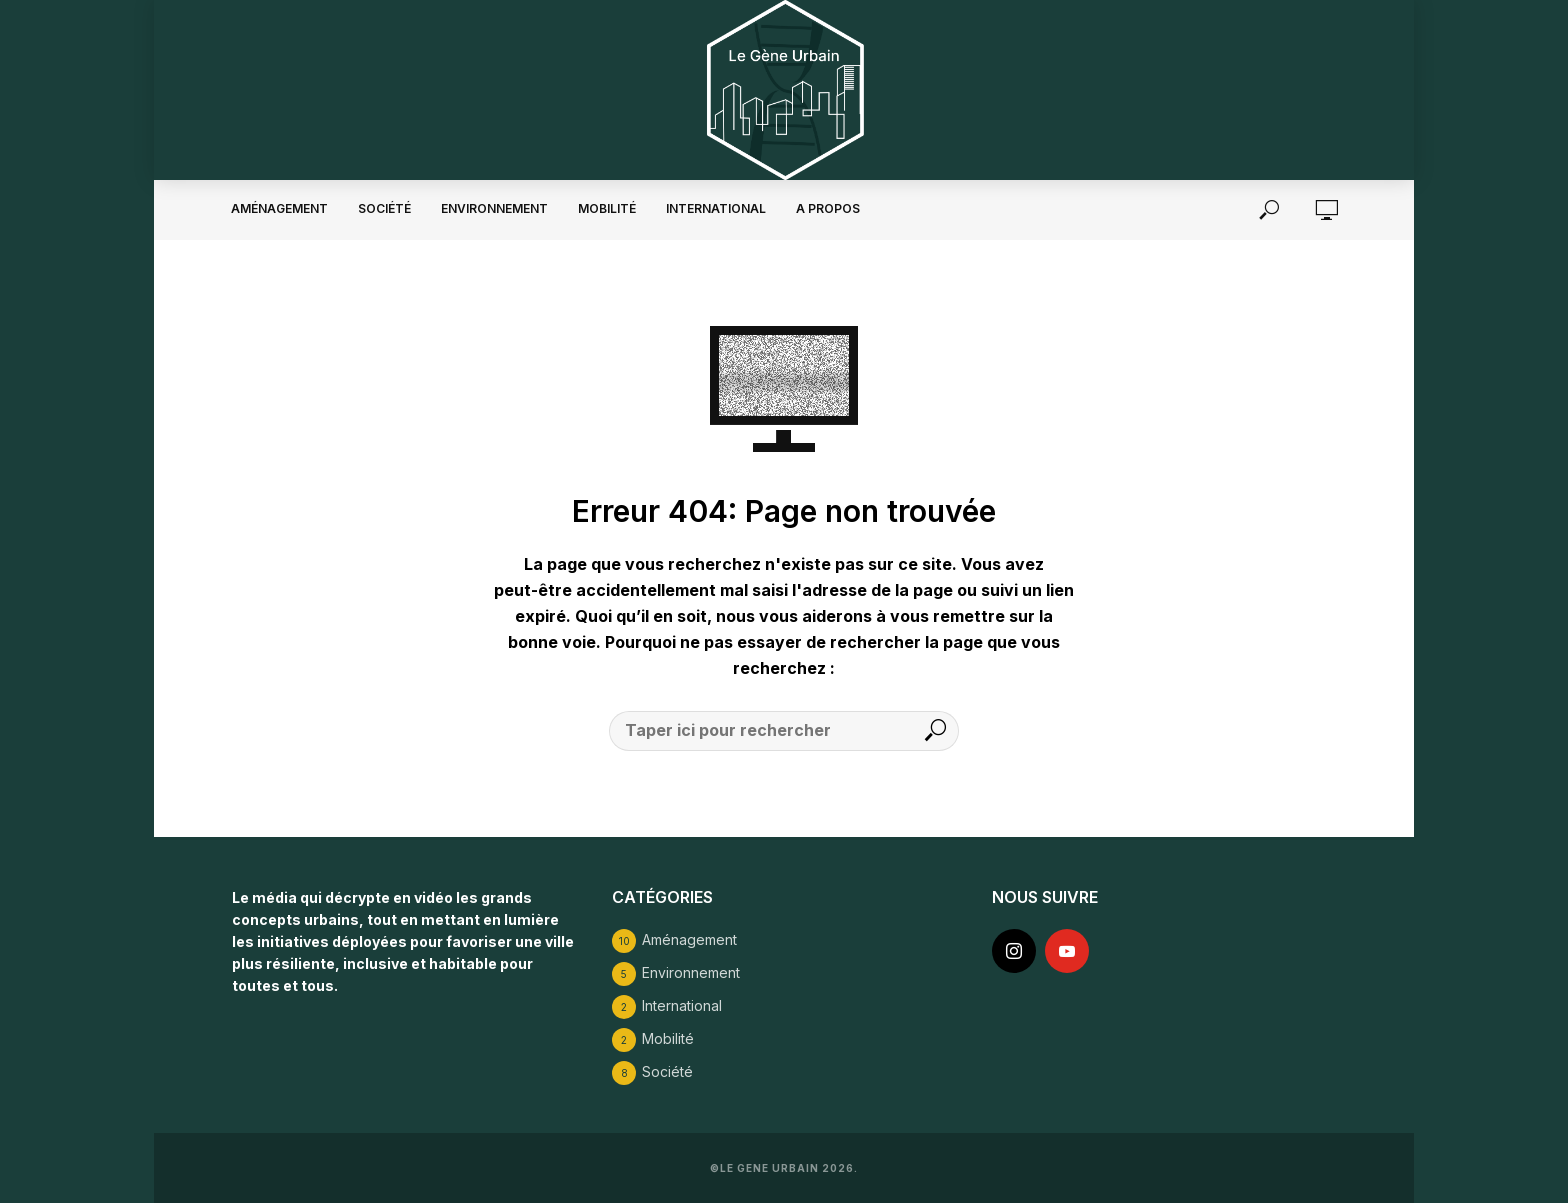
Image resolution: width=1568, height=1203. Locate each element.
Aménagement (279, 208)
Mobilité (607, 208)
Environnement (494, 208)
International (716, 208)
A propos (828, 208)
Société (384, 208)
